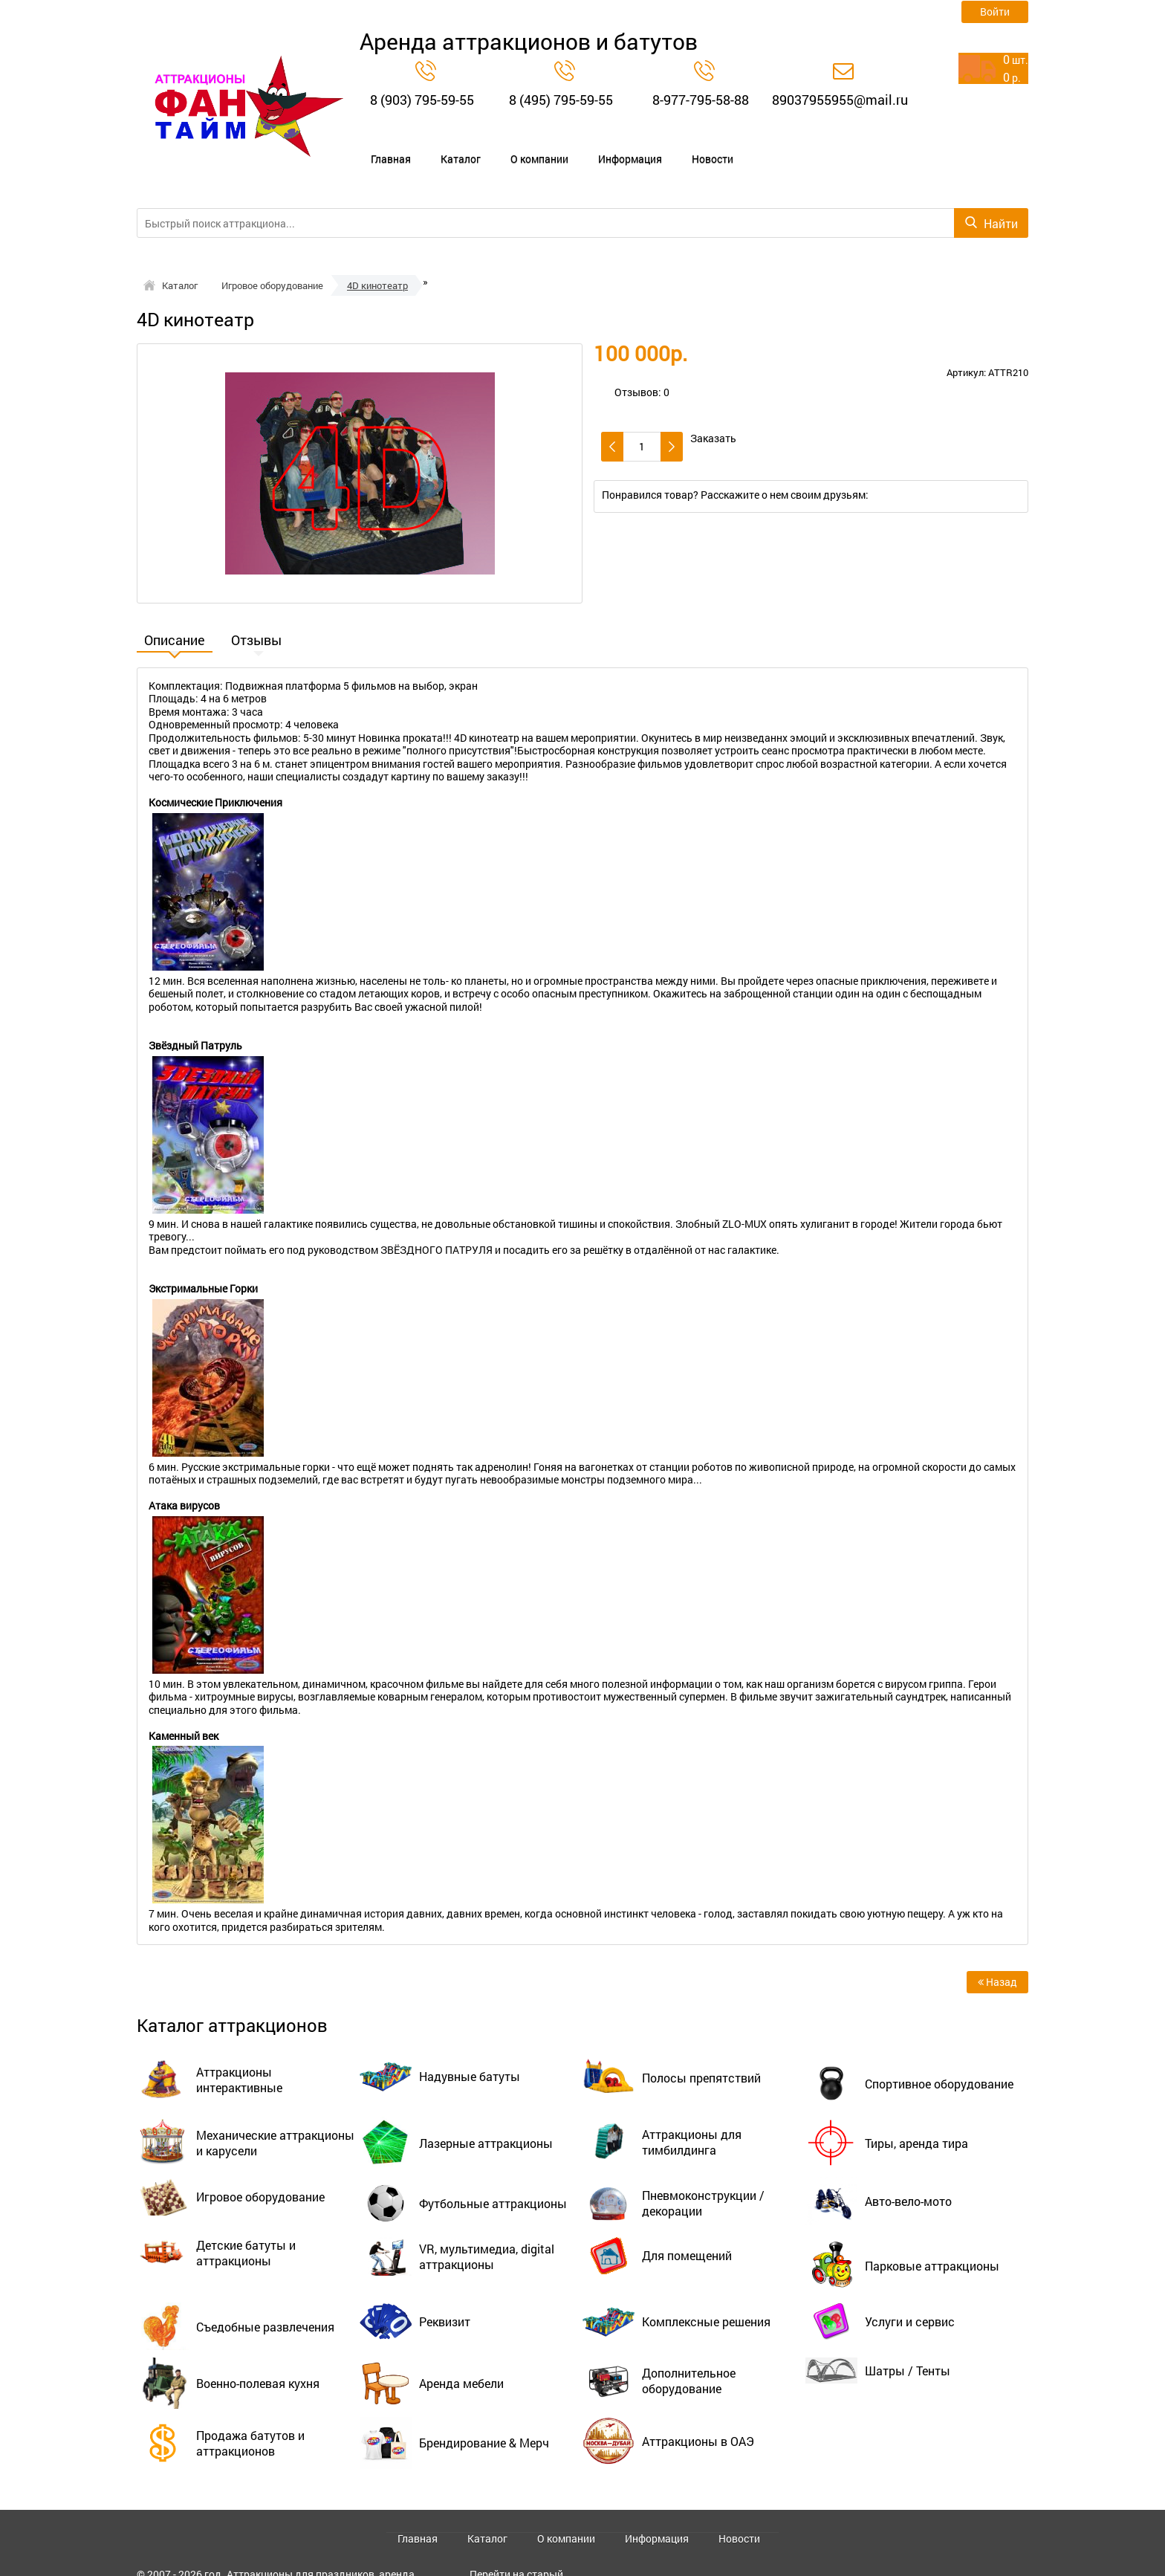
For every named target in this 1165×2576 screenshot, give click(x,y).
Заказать (713, 411)
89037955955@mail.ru (840, 100)
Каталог (446, 145)
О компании (520, 145)
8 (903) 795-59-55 (422, 100)
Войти (995, 11)
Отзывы (256, 614)
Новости (688, 145)
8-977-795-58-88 (700, 100)
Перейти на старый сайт (516, 2552)
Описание (174, 614)
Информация (609, 145)
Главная (382, 145)
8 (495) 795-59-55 (561, 100)
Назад (997, 1955)
